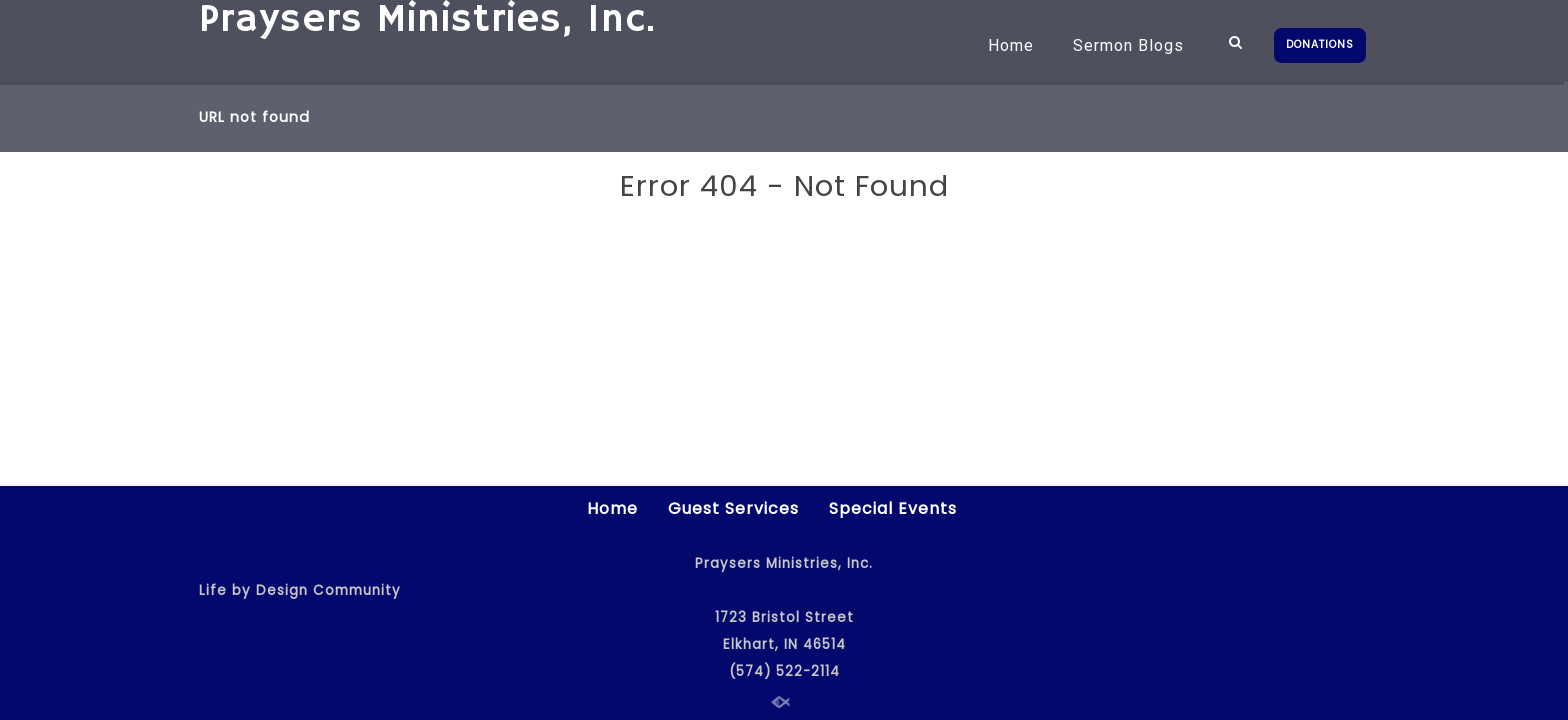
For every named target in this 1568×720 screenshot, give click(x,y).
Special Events (893, 508)
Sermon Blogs (1128, 45)
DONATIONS (1320, 44)
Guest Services (733, 508)
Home (1011, 45)
